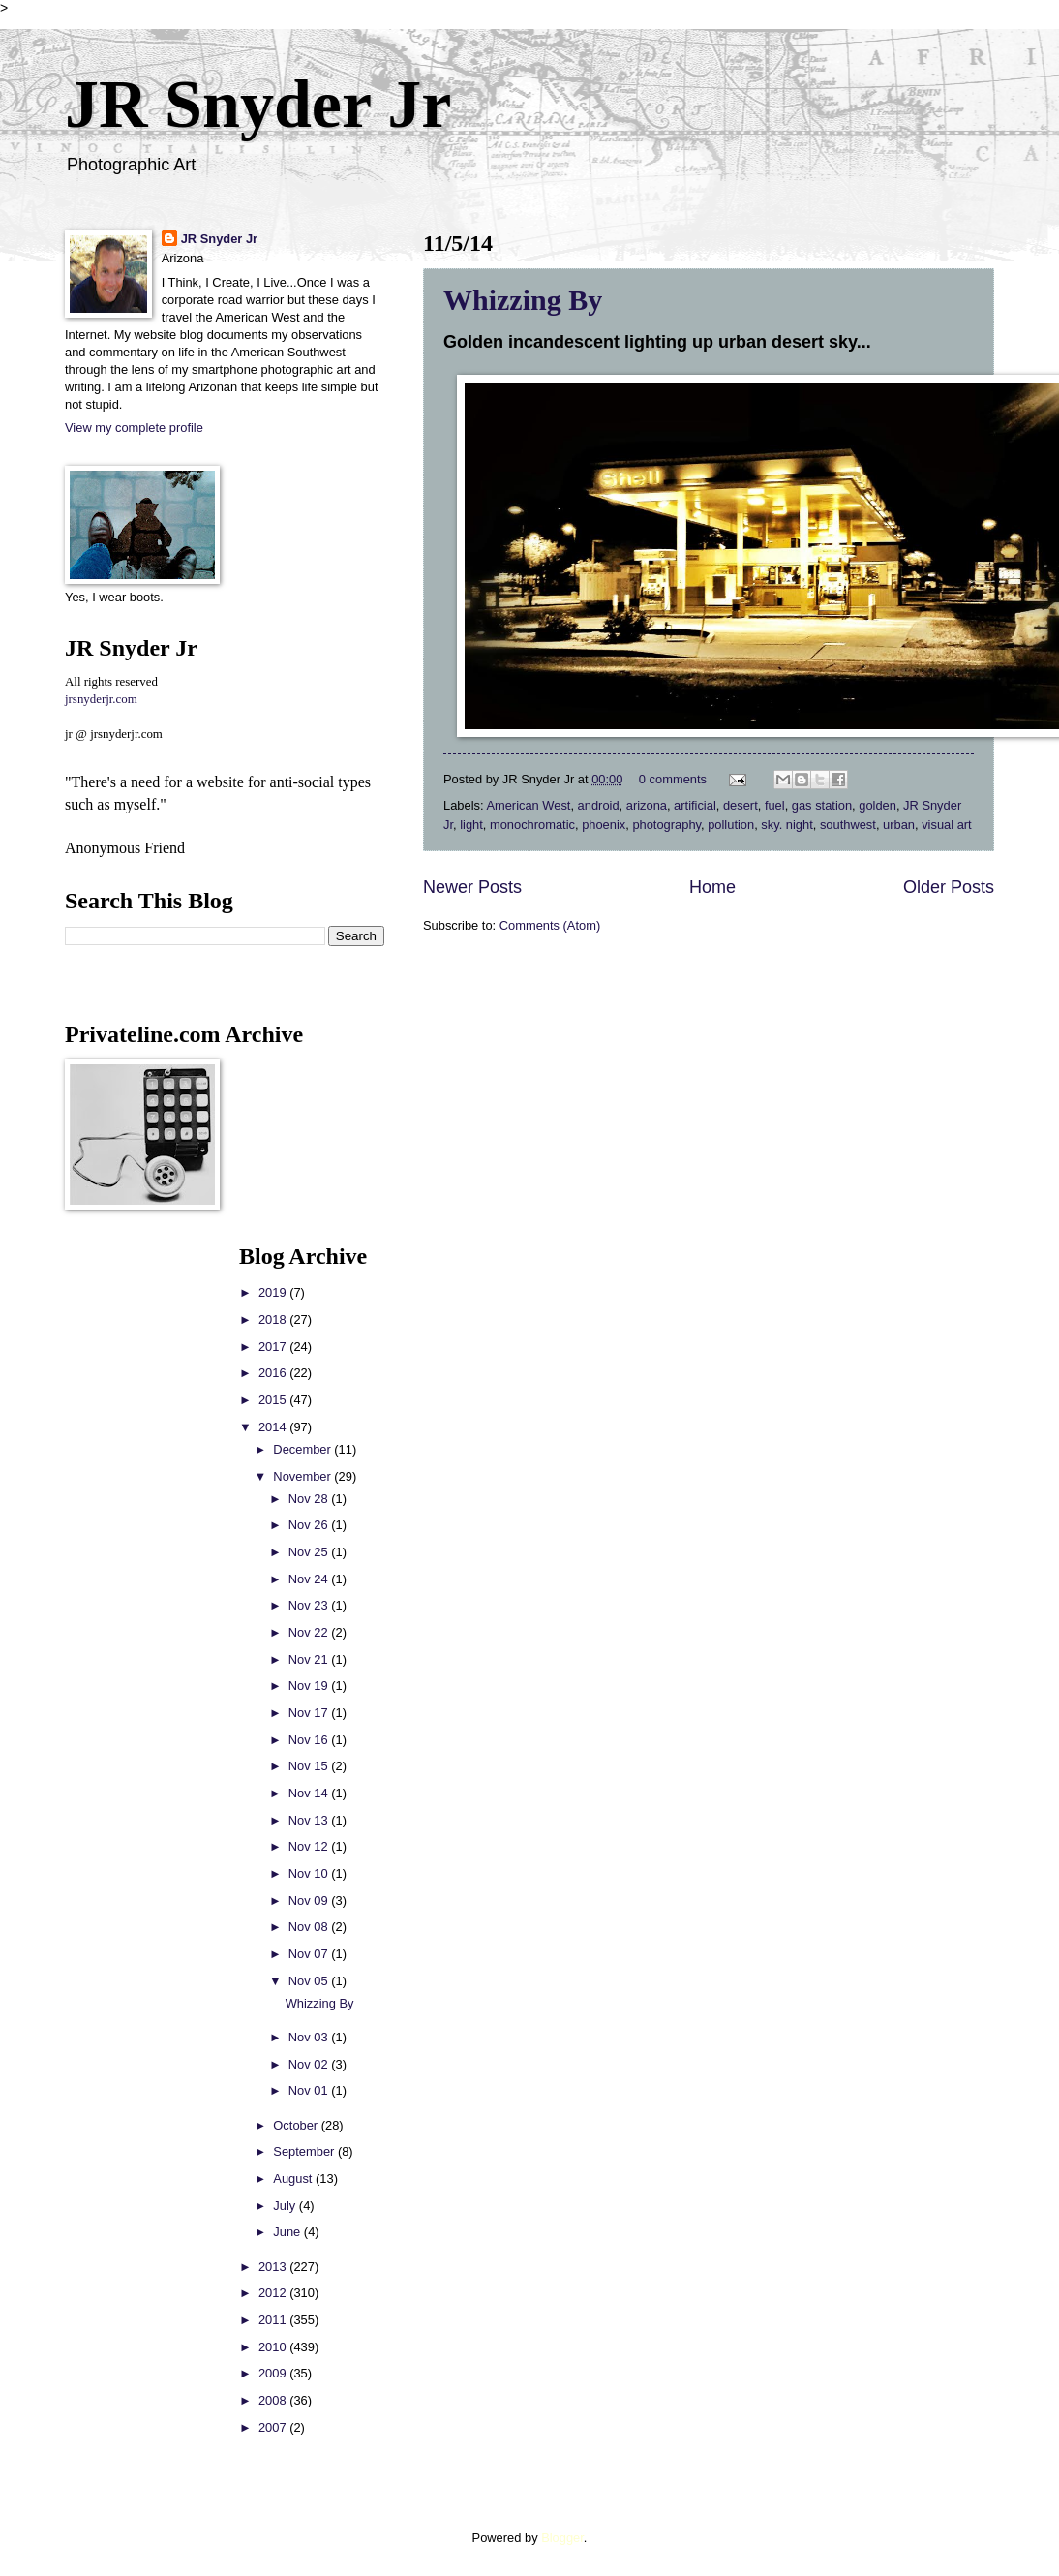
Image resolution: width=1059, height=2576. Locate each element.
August (294, 2178)
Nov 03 (309, 2037)
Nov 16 (309, 1740)
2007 (273, 2427)
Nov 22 (309, 1632)
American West (528, 805)
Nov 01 (309, 2090)
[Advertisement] (123, 1534)
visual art (947, 824)
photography (666, 824)
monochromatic (532, 824)
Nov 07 (309, 1954)
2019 (273, 1292)
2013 (273, 2266)
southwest (848, 824)
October (296, 2125)
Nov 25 (309, 1552)
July (285, 2205)
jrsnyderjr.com (101, 699)
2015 (273, 1400)
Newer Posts (472, 887)
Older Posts (948, 887)
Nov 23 (309, 1605)
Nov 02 (309, 2064)
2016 (273, 1372)
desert (740, 805)
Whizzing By (522, 300)
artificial (695, 805)
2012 (273, 2292)
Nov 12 (309, 1846)
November (303, 1476)
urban (899, 824)
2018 (273, 1319)
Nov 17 (309, 1712)
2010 (273, 2347)
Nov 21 (309, 1659)
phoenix (603, 824)
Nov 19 (309, 1685)
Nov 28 (309, 1498)
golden (877, 805)
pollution (731, 824)
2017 (273, 1346)
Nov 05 (309, 1981)
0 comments (673, 779)
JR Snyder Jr (258, 104)
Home (712, 887)
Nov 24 (309, 1579)
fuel (775, 805)
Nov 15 (309, 1766)
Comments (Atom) (549, 925)
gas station (822, 805)
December (303, 1449)
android (599, 805)
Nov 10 (309, 1873)
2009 (273, 2373)
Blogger (562, 2537)
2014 (273, 1427)
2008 (273, 2400)
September (305, 2151)
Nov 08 (309, 1926)
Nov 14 (309, 1793)
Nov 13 (309, 1820)
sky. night (786, 824)
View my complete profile (134, 427)
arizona (646, 805)
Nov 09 (309, 1900)
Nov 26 (309, 1525)
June (288, 2231)
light (471, 824)
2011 (273, 2320)
